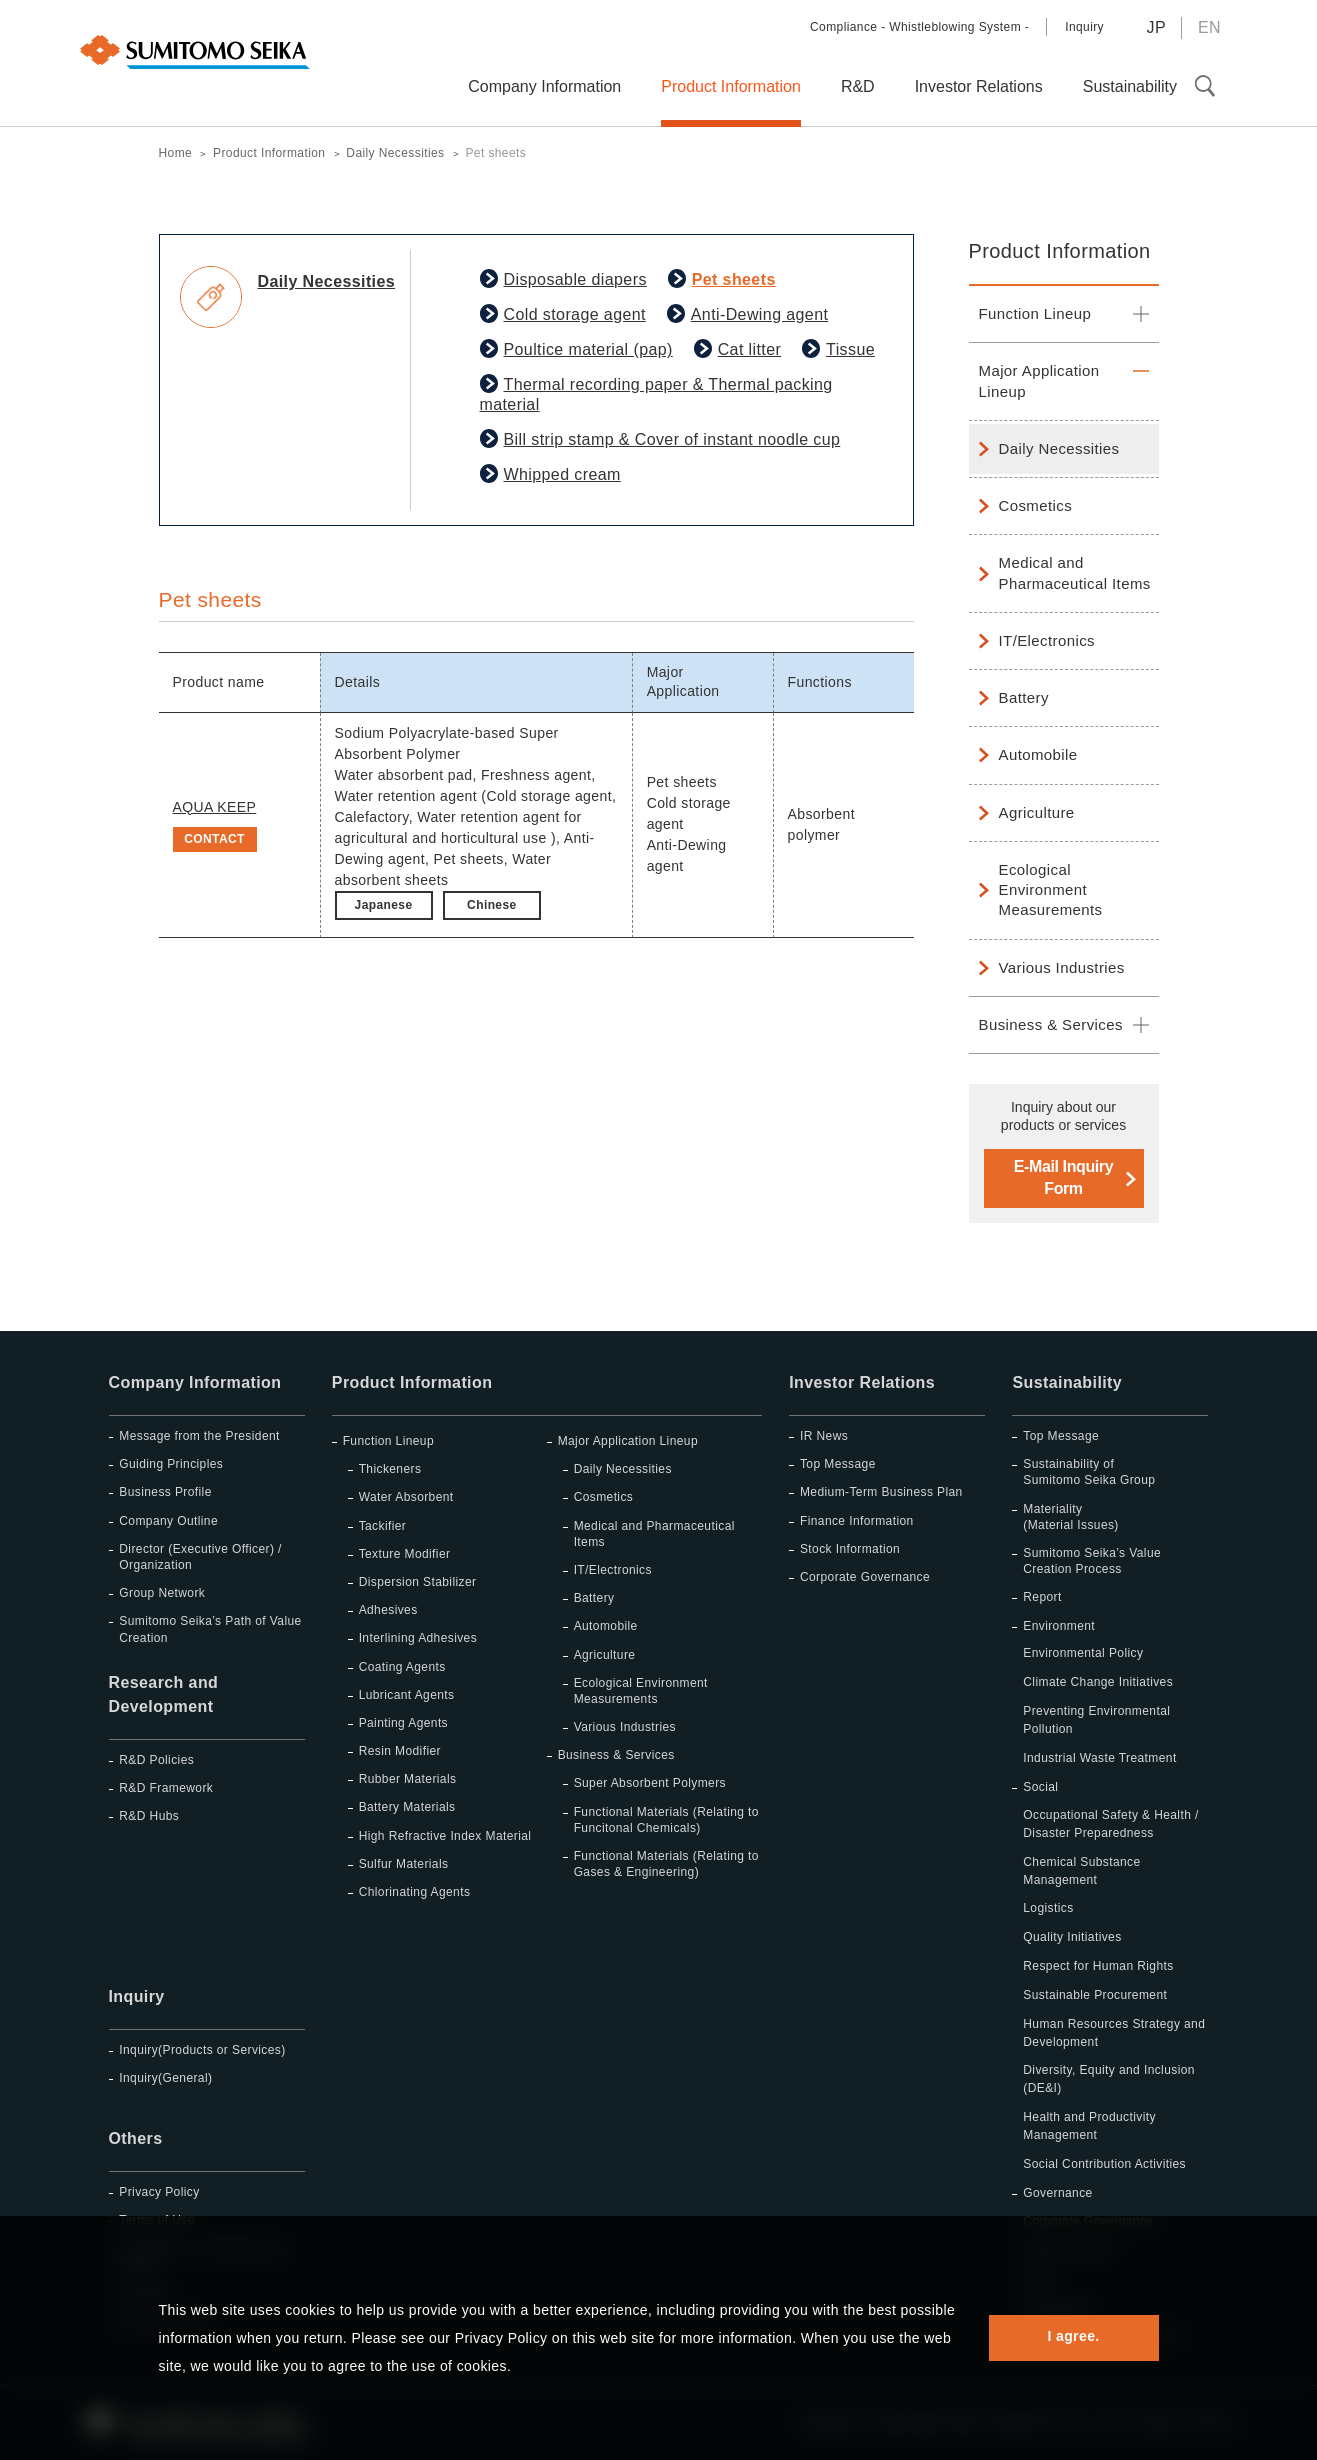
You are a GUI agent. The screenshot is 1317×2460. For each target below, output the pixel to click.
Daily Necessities (1059, 448)
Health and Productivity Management (1089, 2126)
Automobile (1038, 754)
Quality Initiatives (1072, 1937)
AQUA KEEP (215, 807)
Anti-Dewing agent (760, 314)
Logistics (1048, 1908)
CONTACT (214, 839)
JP (1155, 27)
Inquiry (1084, 27)
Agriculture (1037, 812)
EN (1209, 27)
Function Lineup (1035, 313)
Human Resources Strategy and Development (1114, 2033)
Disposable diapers (575, 279)
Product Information (1060, 251)
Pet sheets (734, 279)
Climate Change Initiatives (1098, 1682)
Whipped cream (562, 474)
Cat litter (750, 349)
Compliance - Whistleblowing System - (919, 27)
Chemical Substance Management (1081, 1871)
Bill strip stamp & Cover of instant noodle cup (672, 439)
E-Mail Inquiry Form (1063, 1177)
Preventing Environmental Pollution (1096, 1720)
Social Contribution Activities (1104, 2164)
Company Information (195, 1382)
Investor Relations (862, 1382)
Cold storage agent (575, 314)
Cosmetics (1036, 505)
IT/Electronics (1047, 640)
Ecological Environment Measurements (1051, 890)
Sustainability (1067, 1382)
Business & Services (1051, 1024)
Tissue (850, 349)
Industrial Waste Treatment (1099, 1758)
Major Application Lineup (1039, 380)
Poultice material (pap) (588, 349)
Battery (1024, 697)
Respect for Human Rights (1098, 1966)
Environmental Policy (1083, 1653)
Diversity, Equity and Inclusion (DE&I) (1109, 2079)
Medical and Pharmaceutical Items (1075, 572)
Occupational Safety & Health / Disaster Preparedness (1110, 1824)
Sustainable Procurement (1095, 1995)
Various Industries (1062, 967)
